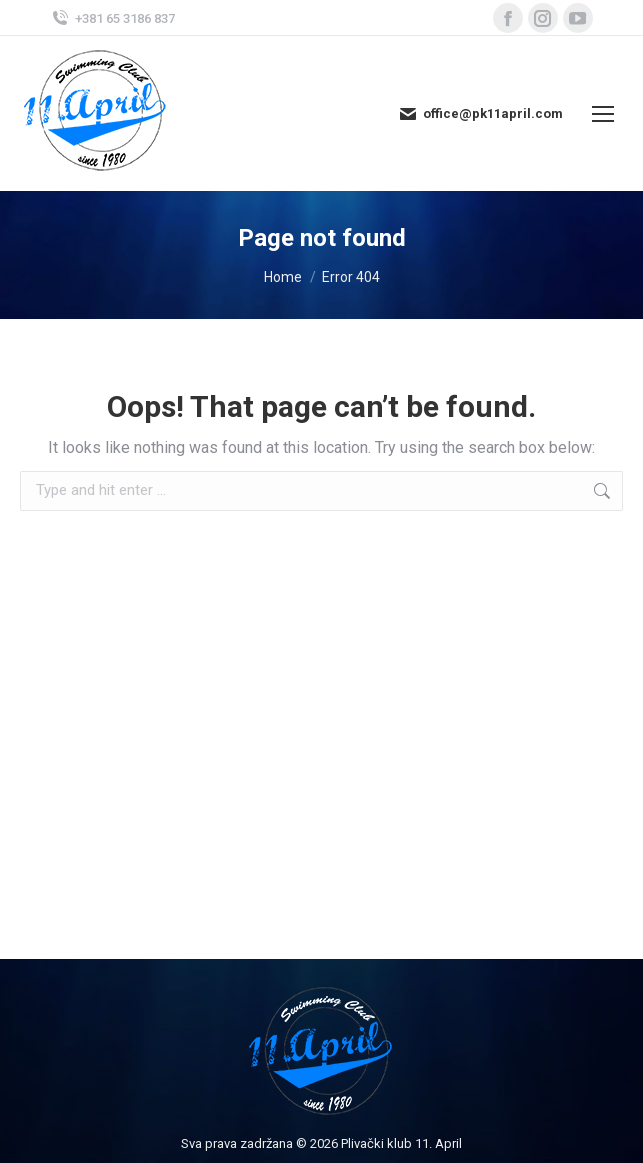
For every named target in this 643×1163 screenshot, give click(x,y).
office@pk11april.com (480, 114)
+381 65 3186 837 (112, 18)
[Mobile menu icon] (603, 114)
